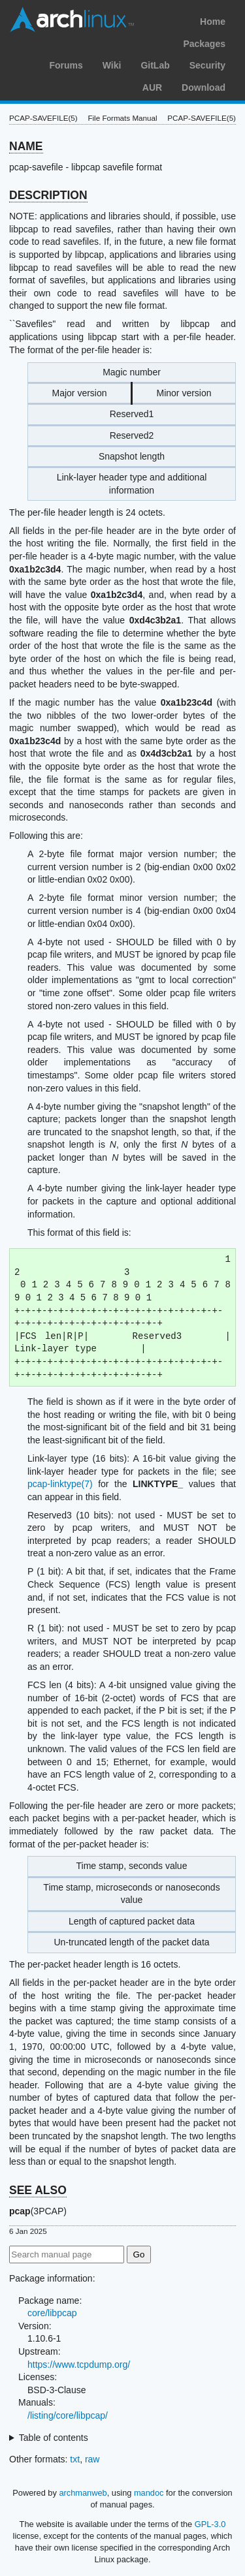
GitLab (154, 65)
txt (75, 2459)
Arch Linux (72, 20)
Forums (65, 65)
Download (203, 87)
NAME (26, 146)
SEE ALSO (38, 2190)
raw (92, 2459)
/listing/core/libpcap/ (67, 2415)
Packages (204, 44)
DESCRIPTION (48, 195)
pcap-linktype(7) (60, 1484)
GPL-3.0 (210, 2524)
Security (207, 65)
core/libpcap (52, 2313)
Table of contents (53, 2437)
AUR (152, 87)
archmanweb (82, 2493)
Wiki (112, 65)
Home (212, 21)
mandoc (149, 2493)
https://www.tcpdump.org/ (78, 2364)
